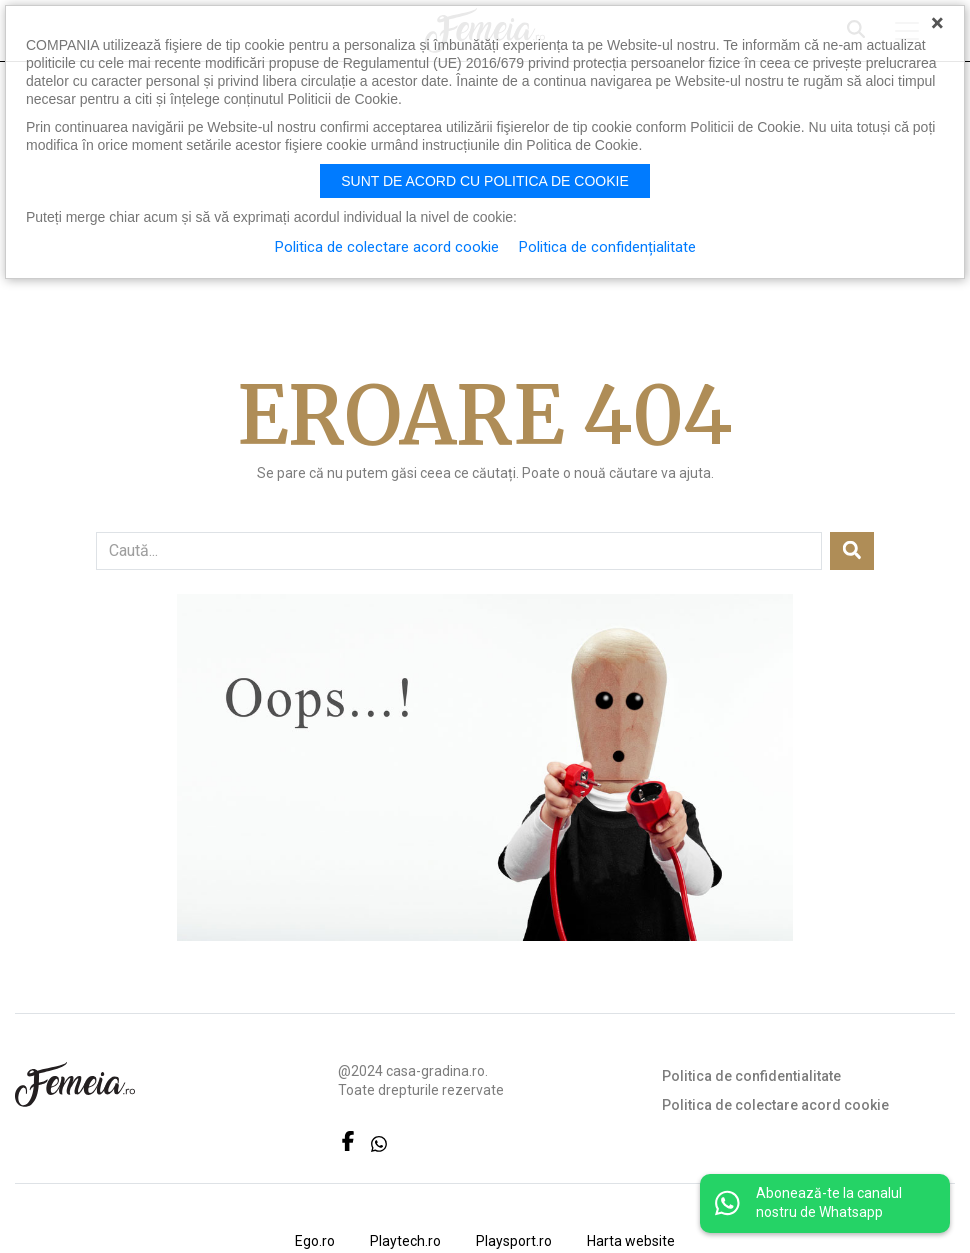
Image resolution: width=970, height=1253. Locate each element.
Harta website (631, 1241)
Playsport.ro (514, 1241)
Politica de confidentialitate (751, 1076)
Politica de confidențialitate (607, 247)
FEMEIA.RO (75, 1084)
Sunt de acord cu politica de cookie (485, 181)
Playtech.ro (405, 1241)
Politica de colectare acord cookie (775, 1105)
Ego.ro (315, 1241)
